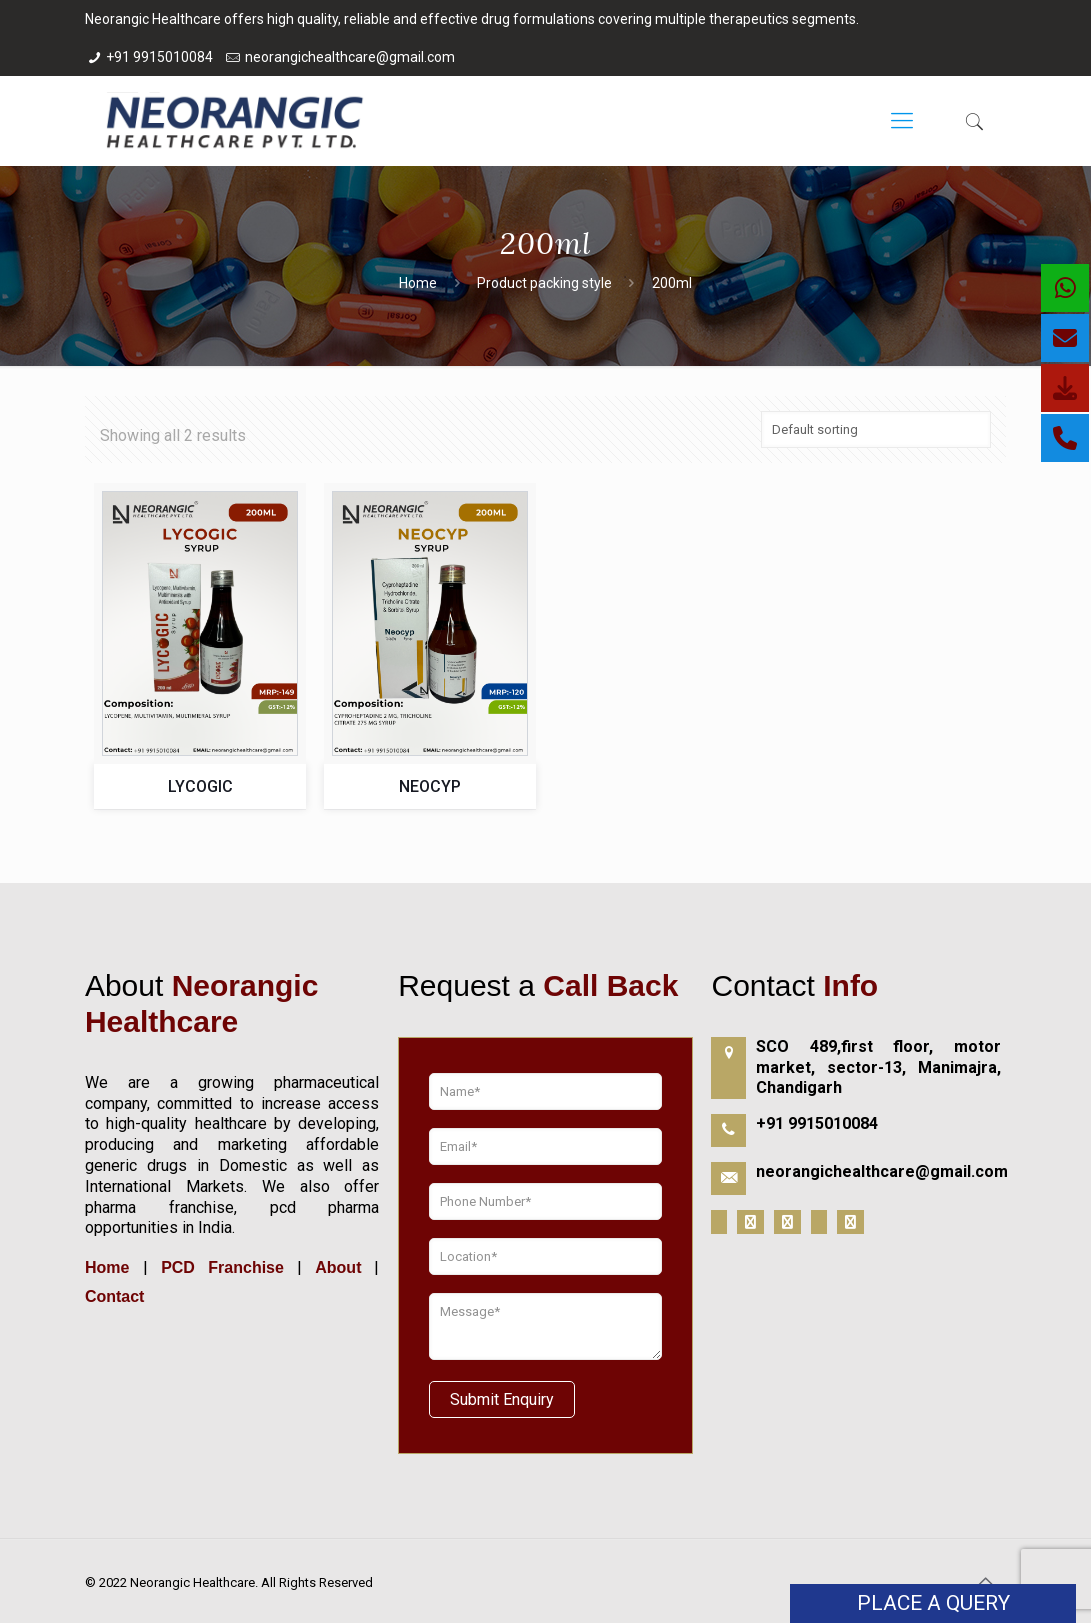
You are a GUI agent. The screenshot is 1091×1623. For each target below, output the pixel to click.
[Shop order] (876, 429)
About (338, 1267)
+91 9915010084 (159, 57)
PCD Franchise (223, 1267)
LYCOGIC (200, 786)
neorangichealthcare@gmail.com (350, 57)
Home (418, 283)
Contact (115, 1296)
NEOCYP (430, 786)
